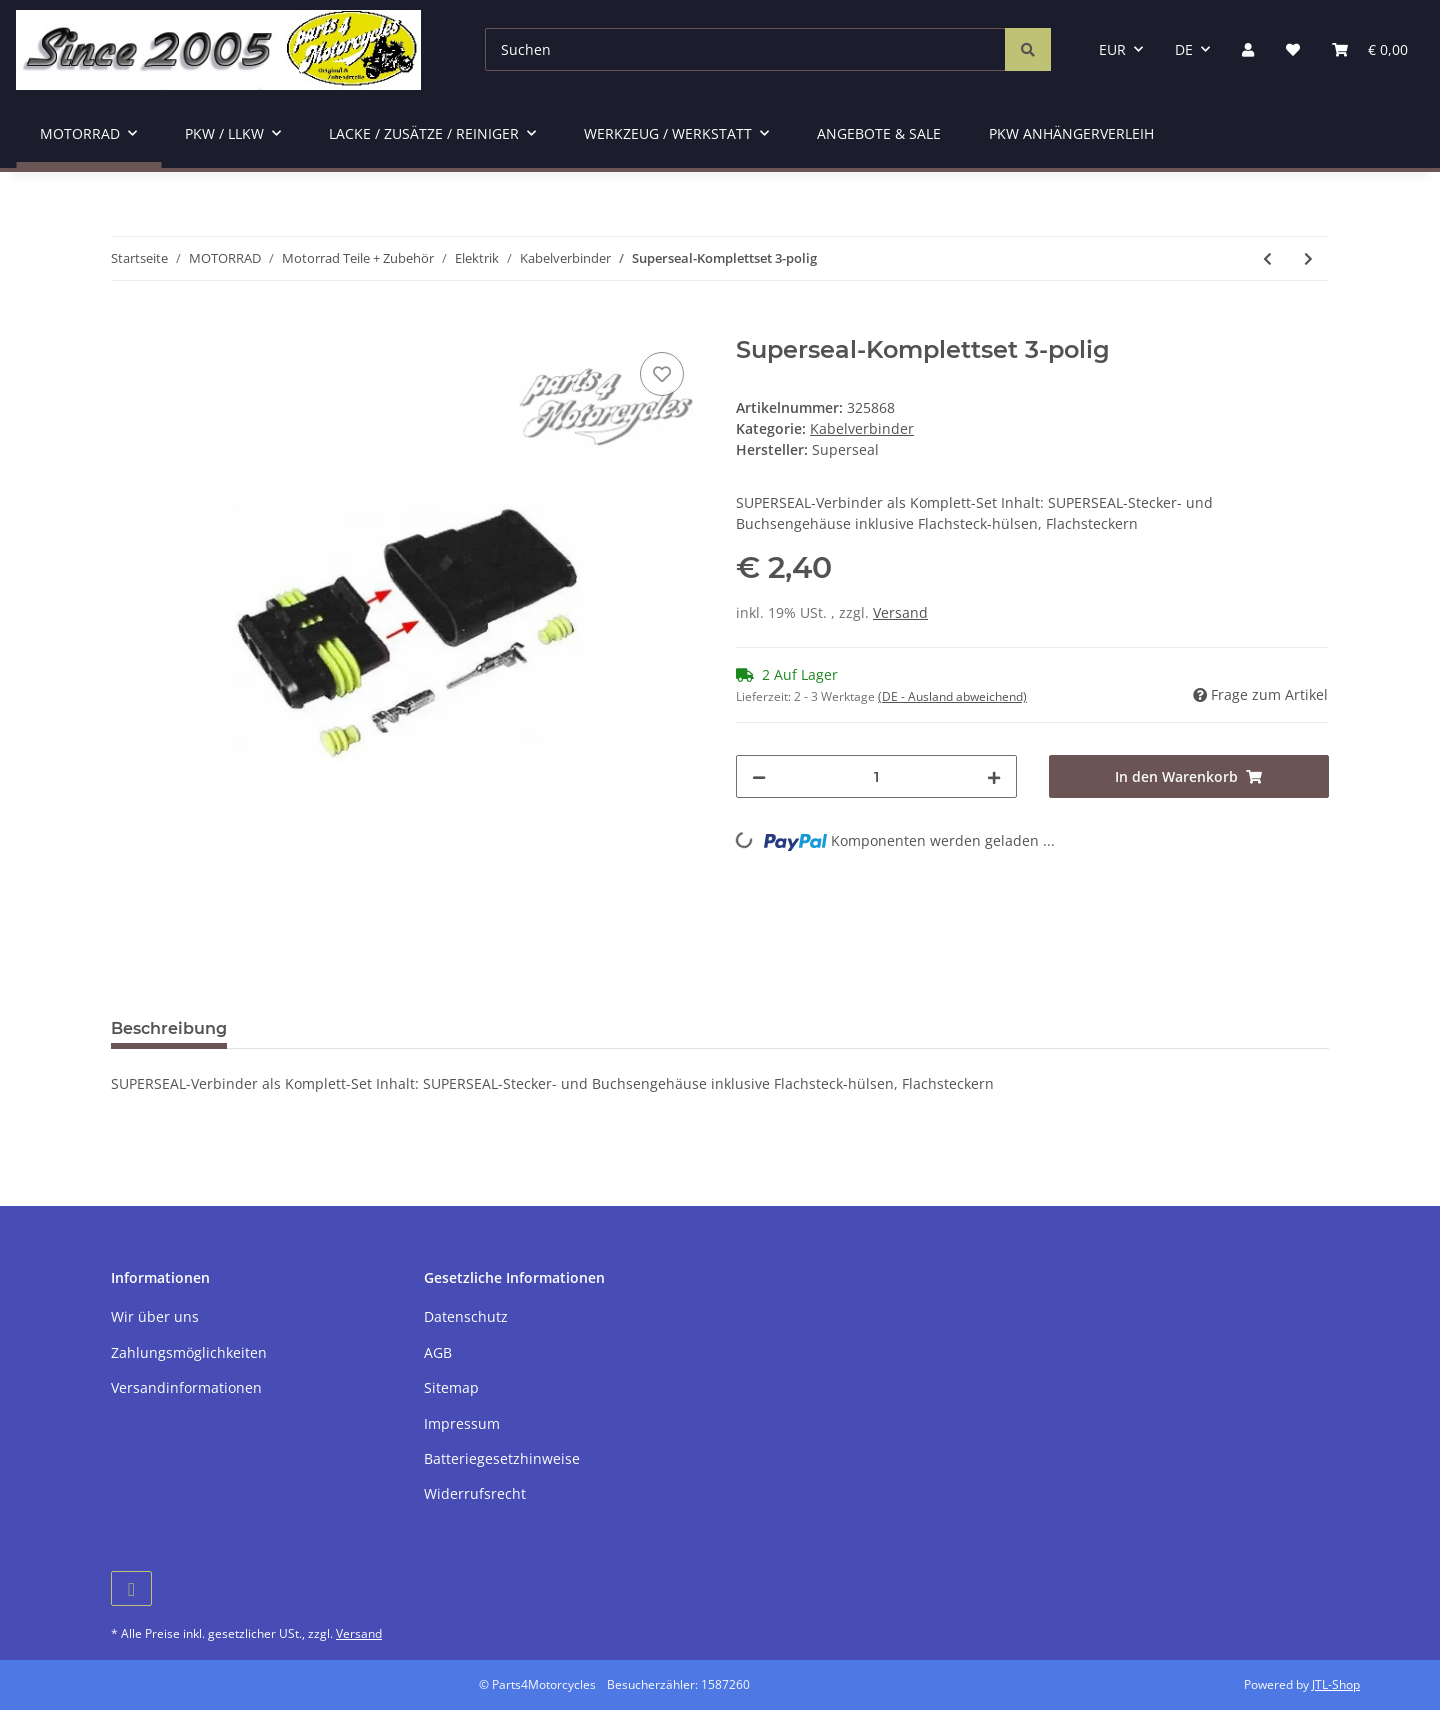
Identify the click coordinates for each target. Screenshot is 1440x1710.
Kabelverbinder (862, 428)
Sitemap (451, 1387)
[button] (1248, 49)
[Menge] (876, 776)
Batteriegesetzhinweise (502, 1458)
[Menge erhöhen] (994, 776)
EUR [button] (1112, 49)
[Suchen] (745, 49)
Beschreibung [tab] (169, 1028)
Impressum (462, 1423)
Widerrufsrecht (475, 1493)
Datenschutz (466, 1316)
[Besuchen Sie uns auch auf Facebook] (131, 1588)
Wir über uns (155, 1316)
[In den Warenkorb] (127, 325)
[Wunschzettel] (1293, 49)
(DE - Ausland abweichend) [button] (952, 696)
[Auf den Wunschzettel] (662, 374)
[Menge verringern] (759, 776)
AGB (438, 1352)
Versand (900, 612)
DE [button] (1184, 49)
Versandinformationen (186, 1387)
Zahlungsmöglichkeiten (189, 1352)
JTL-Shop (1336, 1684)
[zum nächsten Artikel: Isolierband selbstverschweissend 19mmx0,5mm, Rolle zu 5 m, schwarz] (1308, 258)
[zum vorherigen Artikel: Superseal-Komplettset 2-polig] (1267, 258)
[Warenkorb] (1370, 49)
